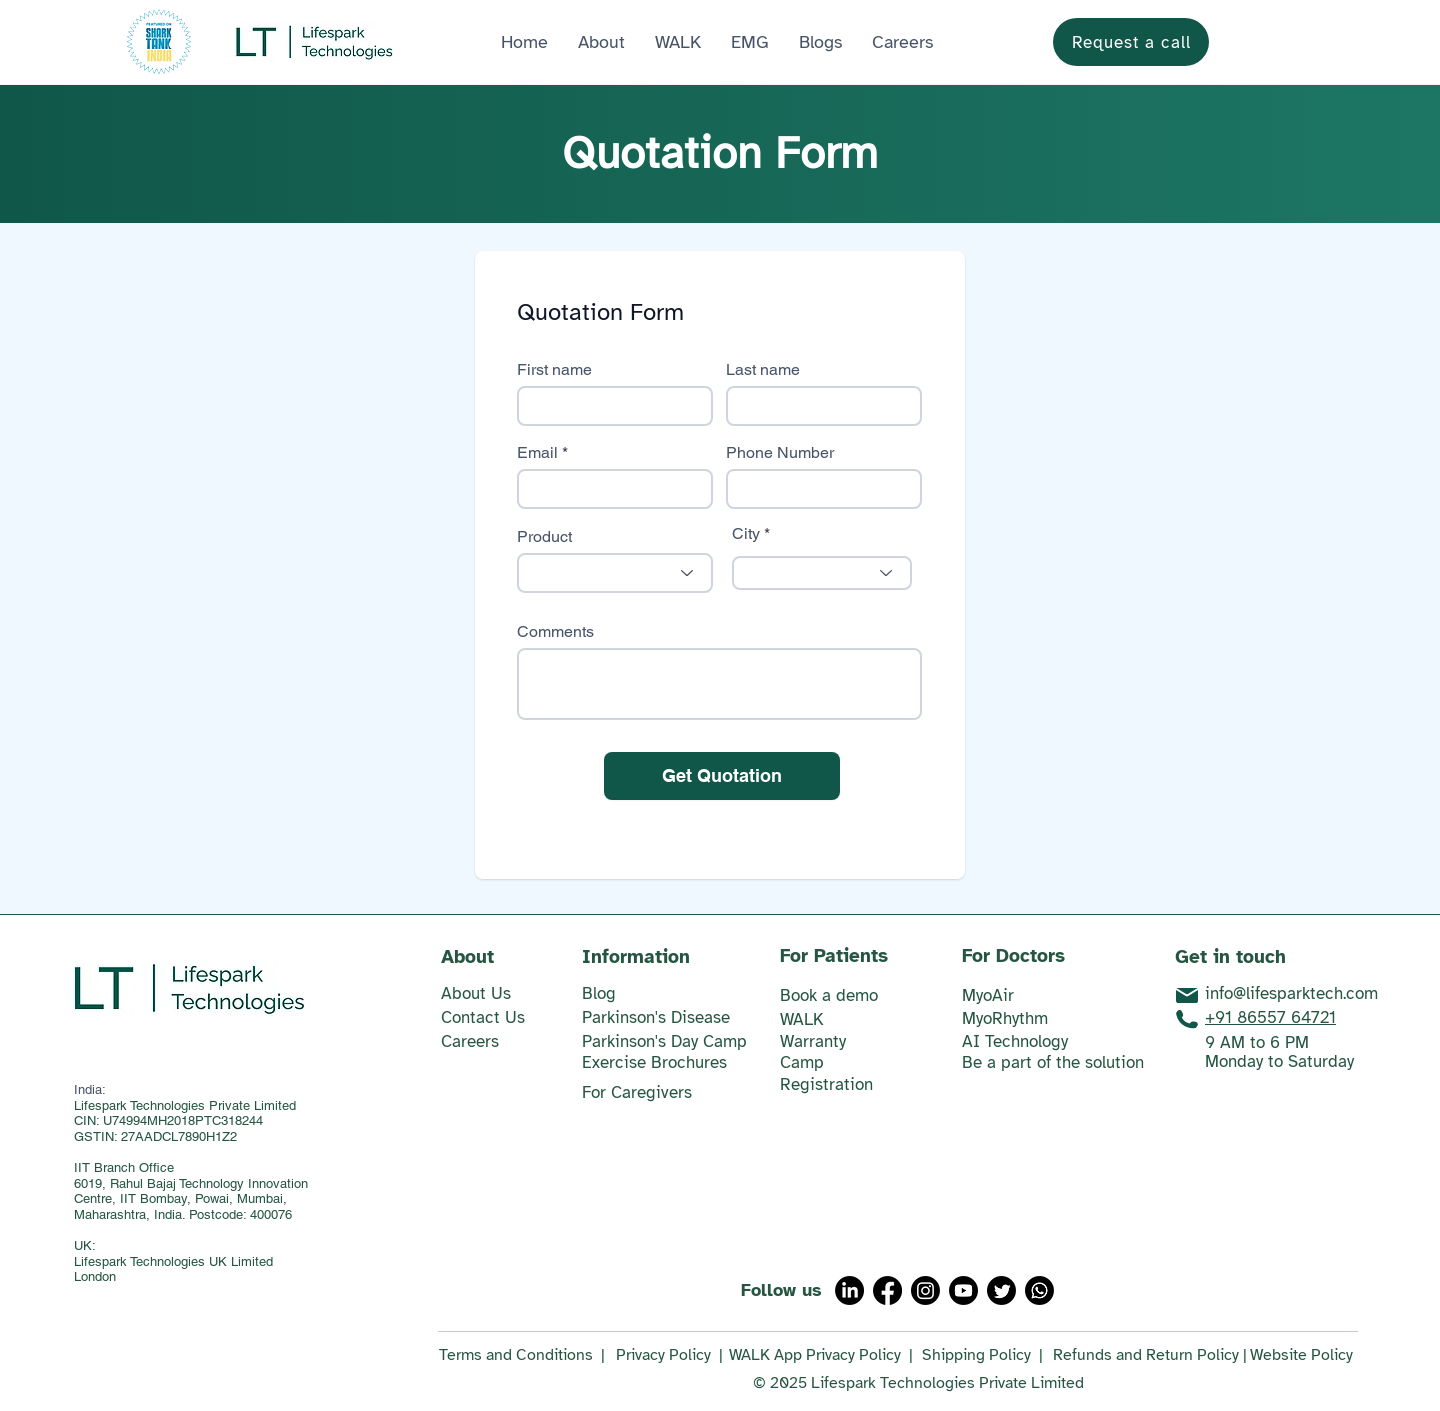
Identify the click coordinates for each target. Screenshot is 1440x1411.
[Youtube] (963, 1290)
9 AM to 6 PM (1257, 1042)
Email (537, 453)
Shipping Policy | (982, 1355)
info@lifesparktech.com (1291, 993)
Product (544, 537)
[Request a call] (1131, 42)
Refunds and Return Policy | (1150, 1355)
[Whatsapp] (1039, 1290)
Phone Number (780, 453)
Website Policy (1301, 1355)
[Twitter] (1001, 1290)
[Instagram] (925, 1290)
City (746, 534)
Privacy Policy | (669, 1355)
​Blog (599, 993)
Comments (555, 632)
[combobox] (822, 573)
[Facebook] (887, 1290)
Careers (470, 1041)
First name (554, 370)
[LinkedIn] (849, 1290)
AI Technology (1015, 1041)
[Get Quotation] (722, 776)
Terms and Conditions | (522, 1355)
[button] (750, 42)
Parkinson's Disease (656, 1017)
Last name (763, 370)
